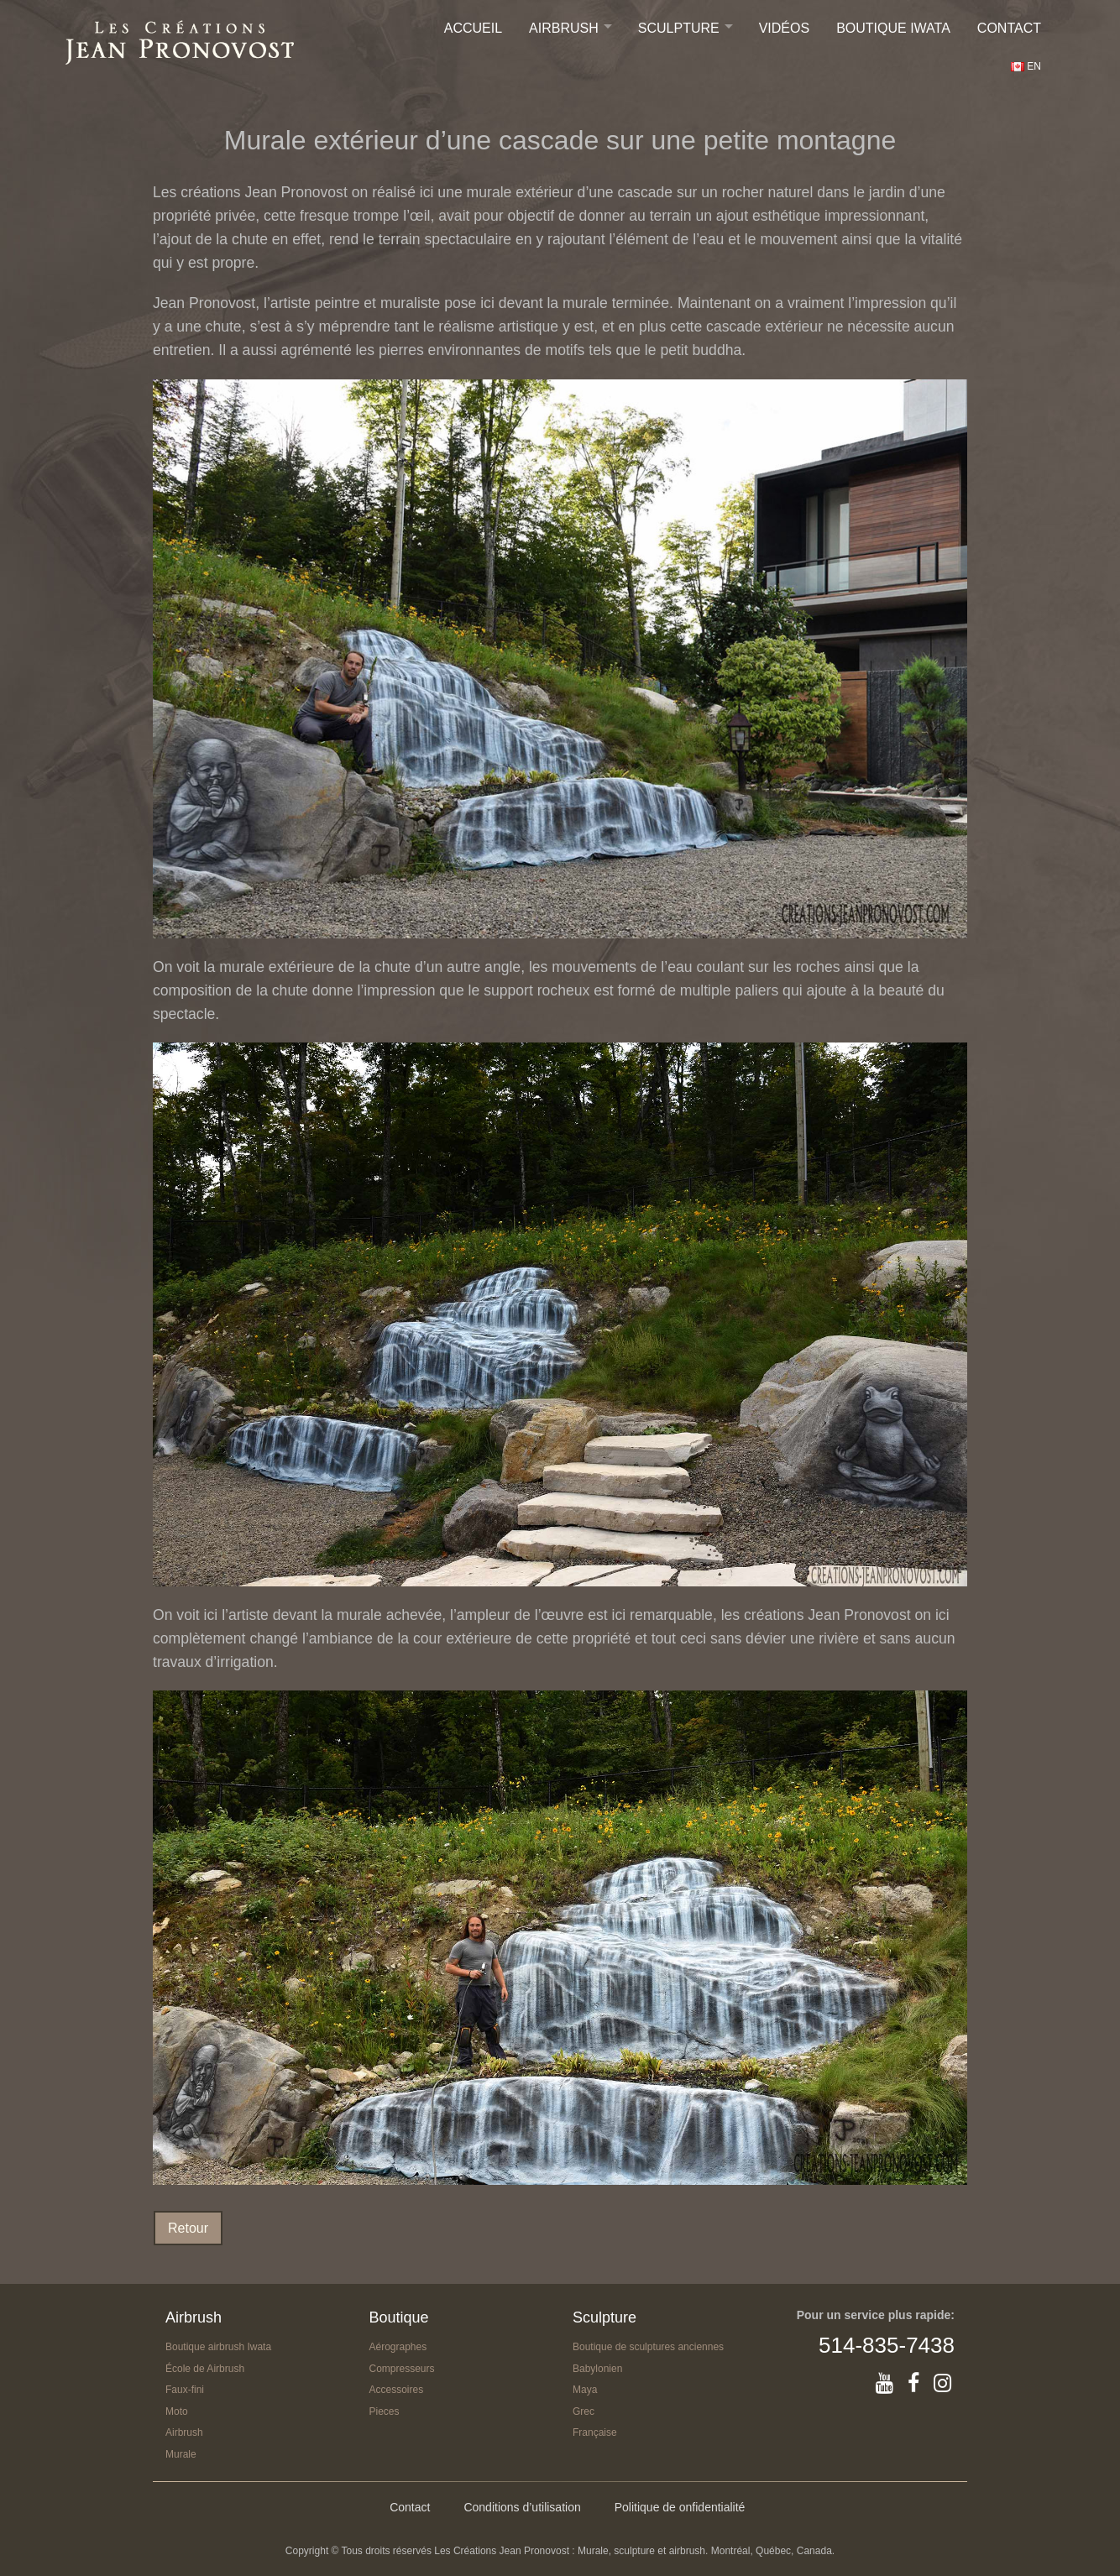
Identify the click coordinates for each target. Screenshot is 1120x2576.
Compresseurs (402, 2369)
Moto (176, 2411)
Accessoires (396, 2390)
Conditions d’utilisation (521, 2507)
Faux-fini (184, 2390)
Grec (583, 2411)
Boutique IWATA (893, 28)
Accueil (473, 28)
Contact (1009, 28)
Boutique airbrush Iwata (218, 2347)
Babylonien (597, 2369)
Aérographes (398, 2347)
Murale (180, 2454)
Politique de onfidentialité (680, 2507)
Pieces (384, 2411)
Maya (585, 2390)
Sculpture (679, 28)
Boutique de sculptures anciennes (648, 2347)
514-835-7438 (887, 2345)
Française (595, 2432)
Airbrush (564, 28)
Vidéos (784, 28)
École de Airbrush (204, 2369)
